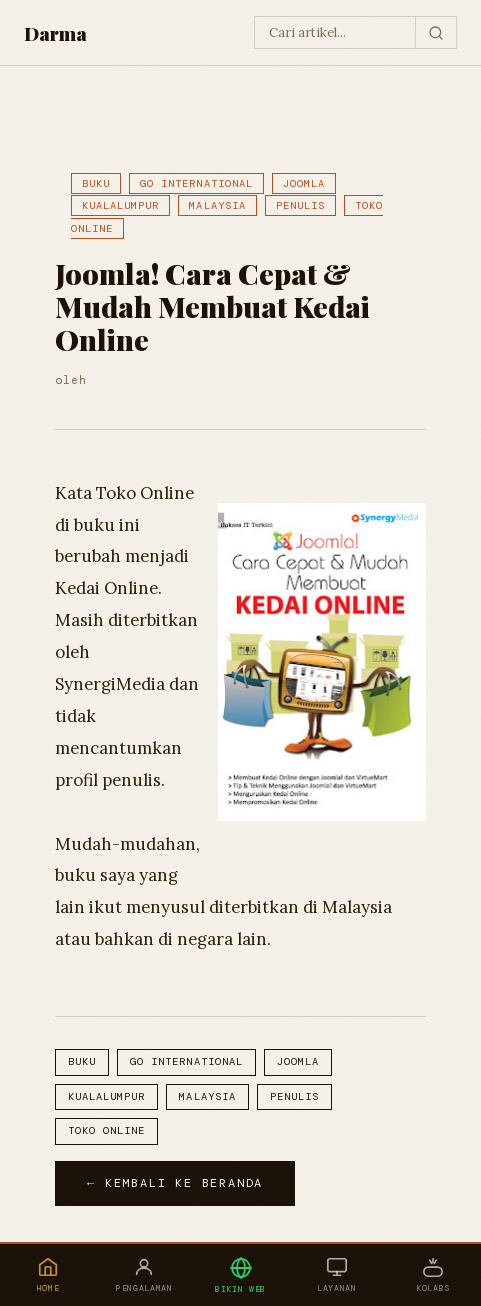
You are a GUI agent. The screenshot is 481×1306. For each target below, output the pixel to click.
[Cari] (435, 32)
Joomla (304, 183)
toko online (106, 1130)
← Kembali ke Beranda (175, 1183)
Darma (55, 33)
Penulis (300, 205)
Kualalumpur (120, 205)
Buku (96, 183)
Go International (196, 183)
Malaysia (217, 205)
